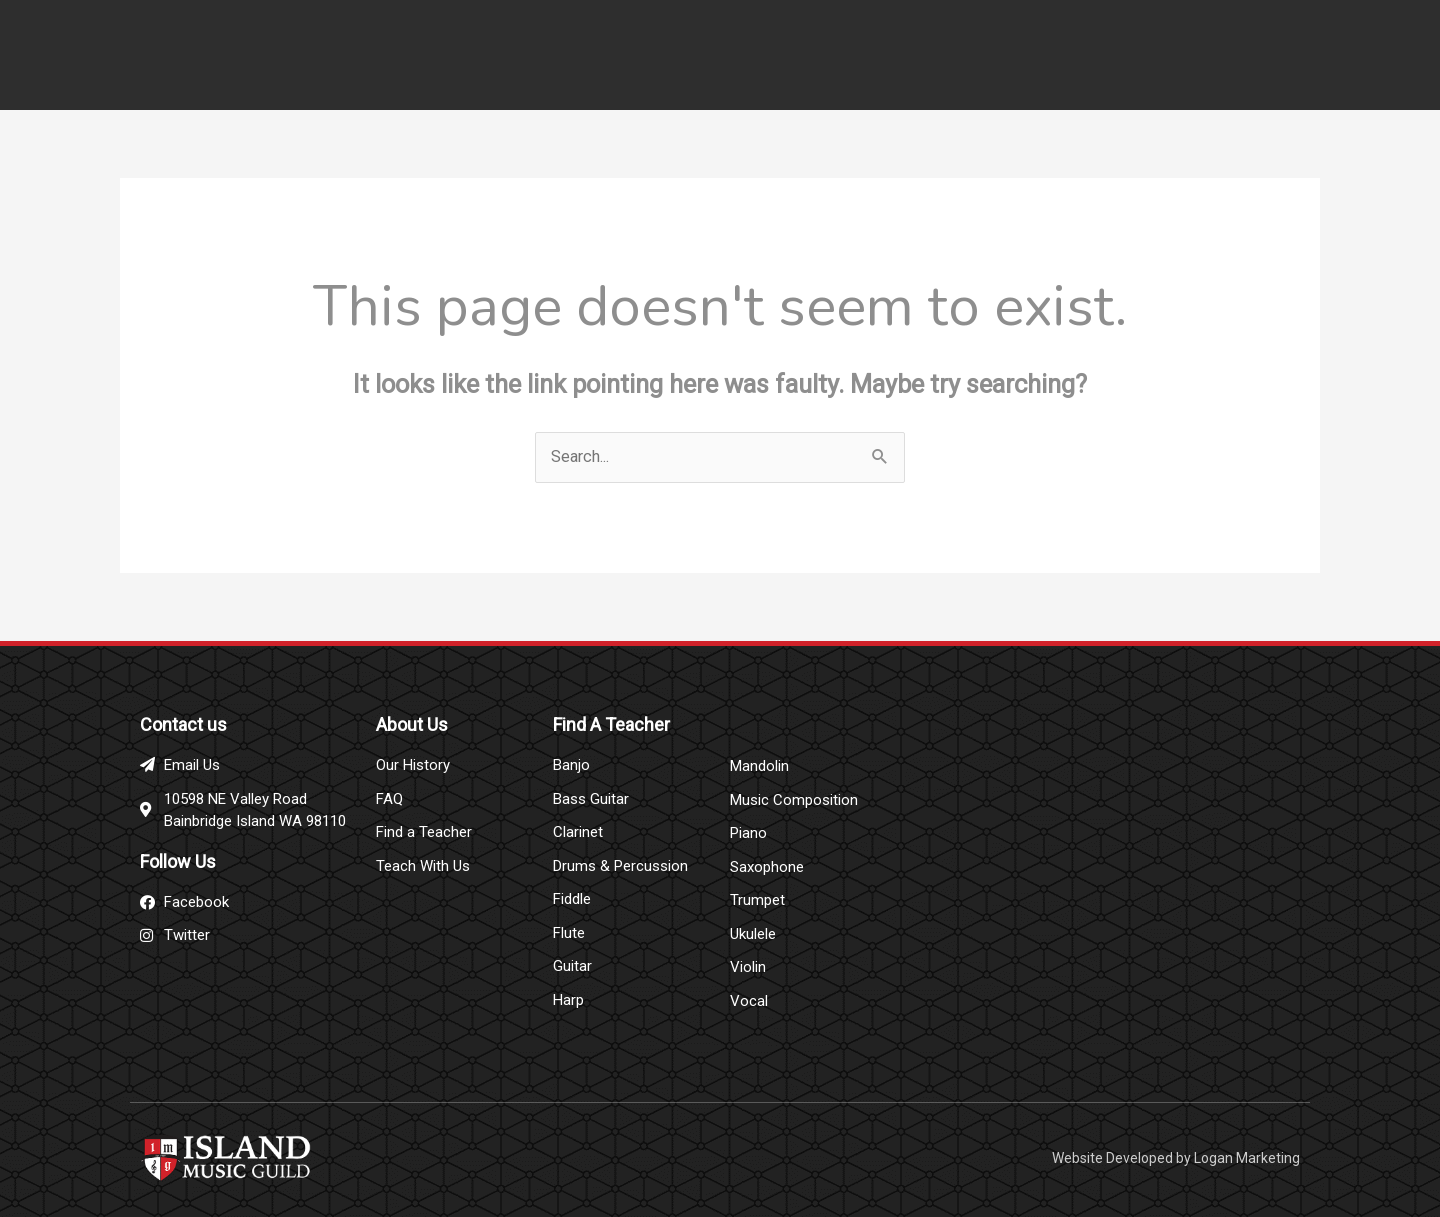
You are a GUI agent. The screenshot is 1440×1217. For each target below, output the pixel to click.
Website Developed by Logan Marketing (1176, 1152)
